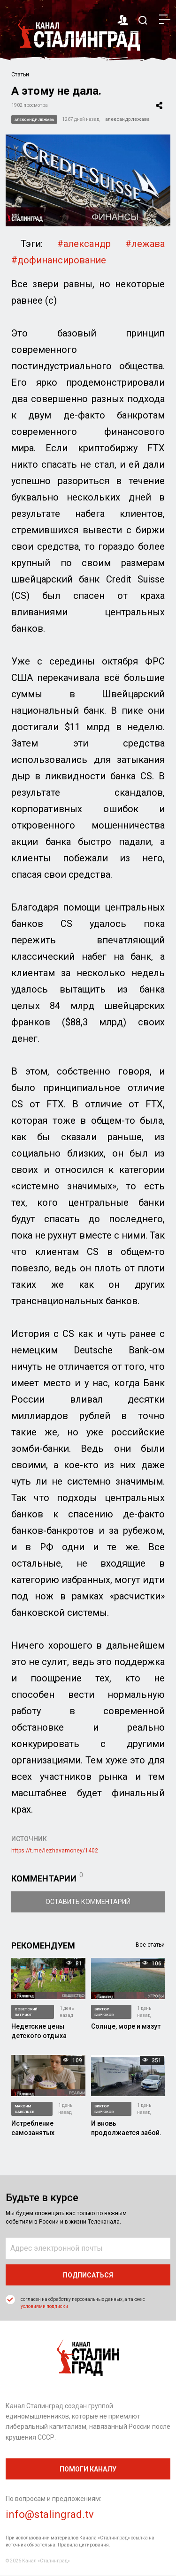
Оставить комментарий (88, 1901)
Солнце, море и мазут (126, 2026)
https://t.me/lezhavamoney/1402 (54, 1850)
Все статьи (150, 1944)
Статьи (20, 74)
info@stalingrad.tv (50, 2514)
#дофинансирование (58, 260)
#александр (84, 243)
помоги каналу (88, 2469)
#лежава (145, 243)
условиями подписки (44, 2306)
